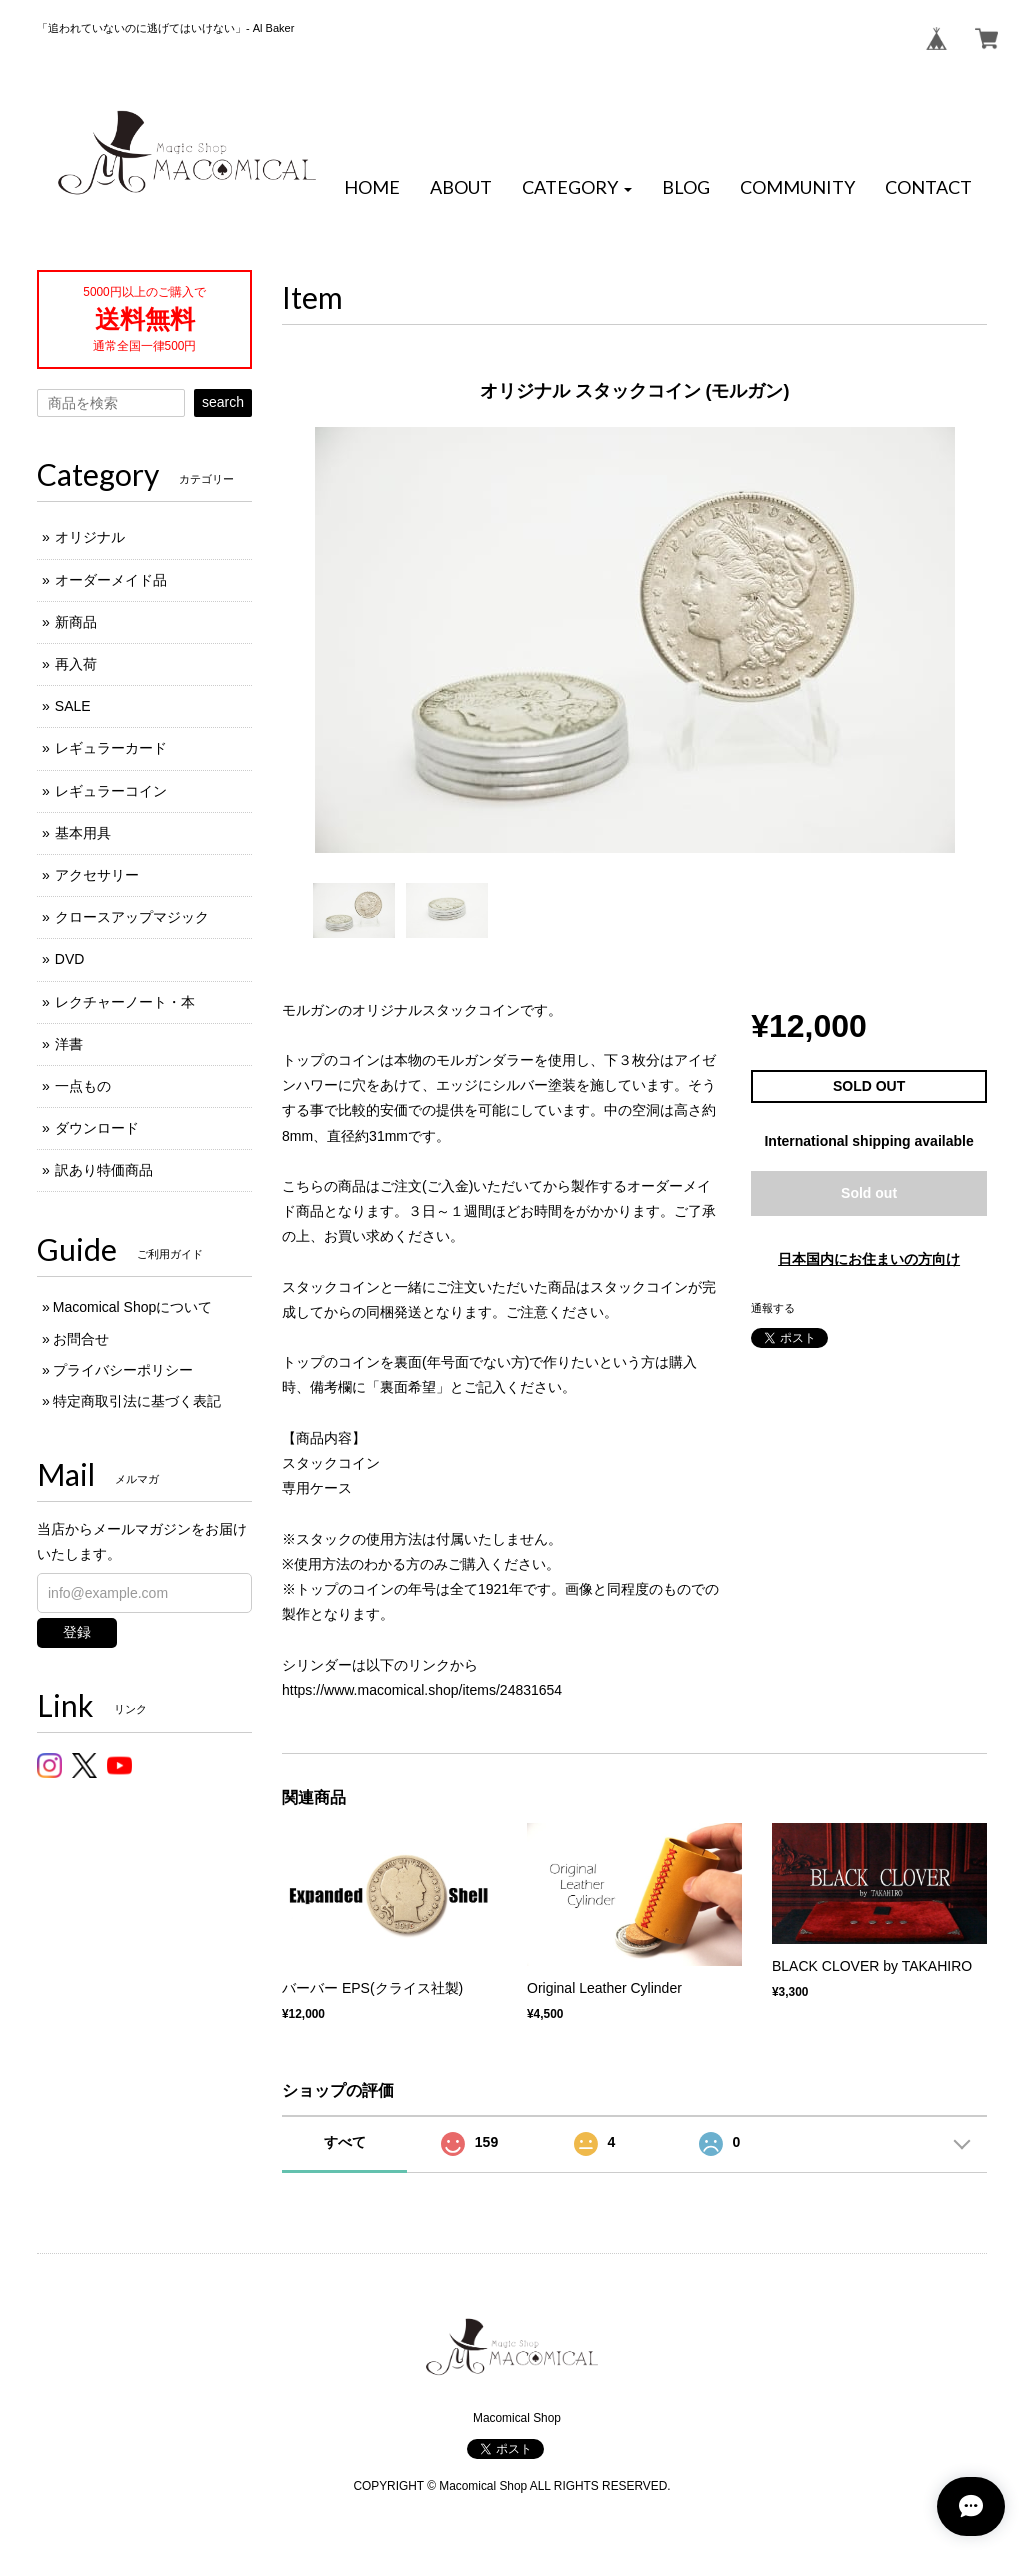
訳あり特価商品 (104, 1170)
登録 (77, 1632)
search (223, 402)
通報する (773, 1308)
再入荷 (76, 664)
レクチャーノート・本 (125, 1002)
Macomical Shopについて (133, 1307)
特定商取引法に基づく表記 (137, 1401)
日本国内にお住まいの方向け (869, 1259)
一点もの (83, 1086)
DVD (70, 959)
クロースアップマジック (132, 917)
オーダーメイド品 (111, 580)
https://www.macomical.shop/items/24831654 (422, 1690)
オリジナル (90, 537)
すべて (345, 2142)
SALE (73, 706)
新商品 (76, 622)
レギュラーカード (111, 748)
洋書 (69, 1044)
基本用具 (83, 833)
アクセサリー (97, 875)
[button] (577, 188)
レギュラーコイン (111, 791)
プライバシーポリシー (123, 1370)
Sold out (869, 1193)
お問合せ (81, 1339)
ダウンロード (97, 1128)
